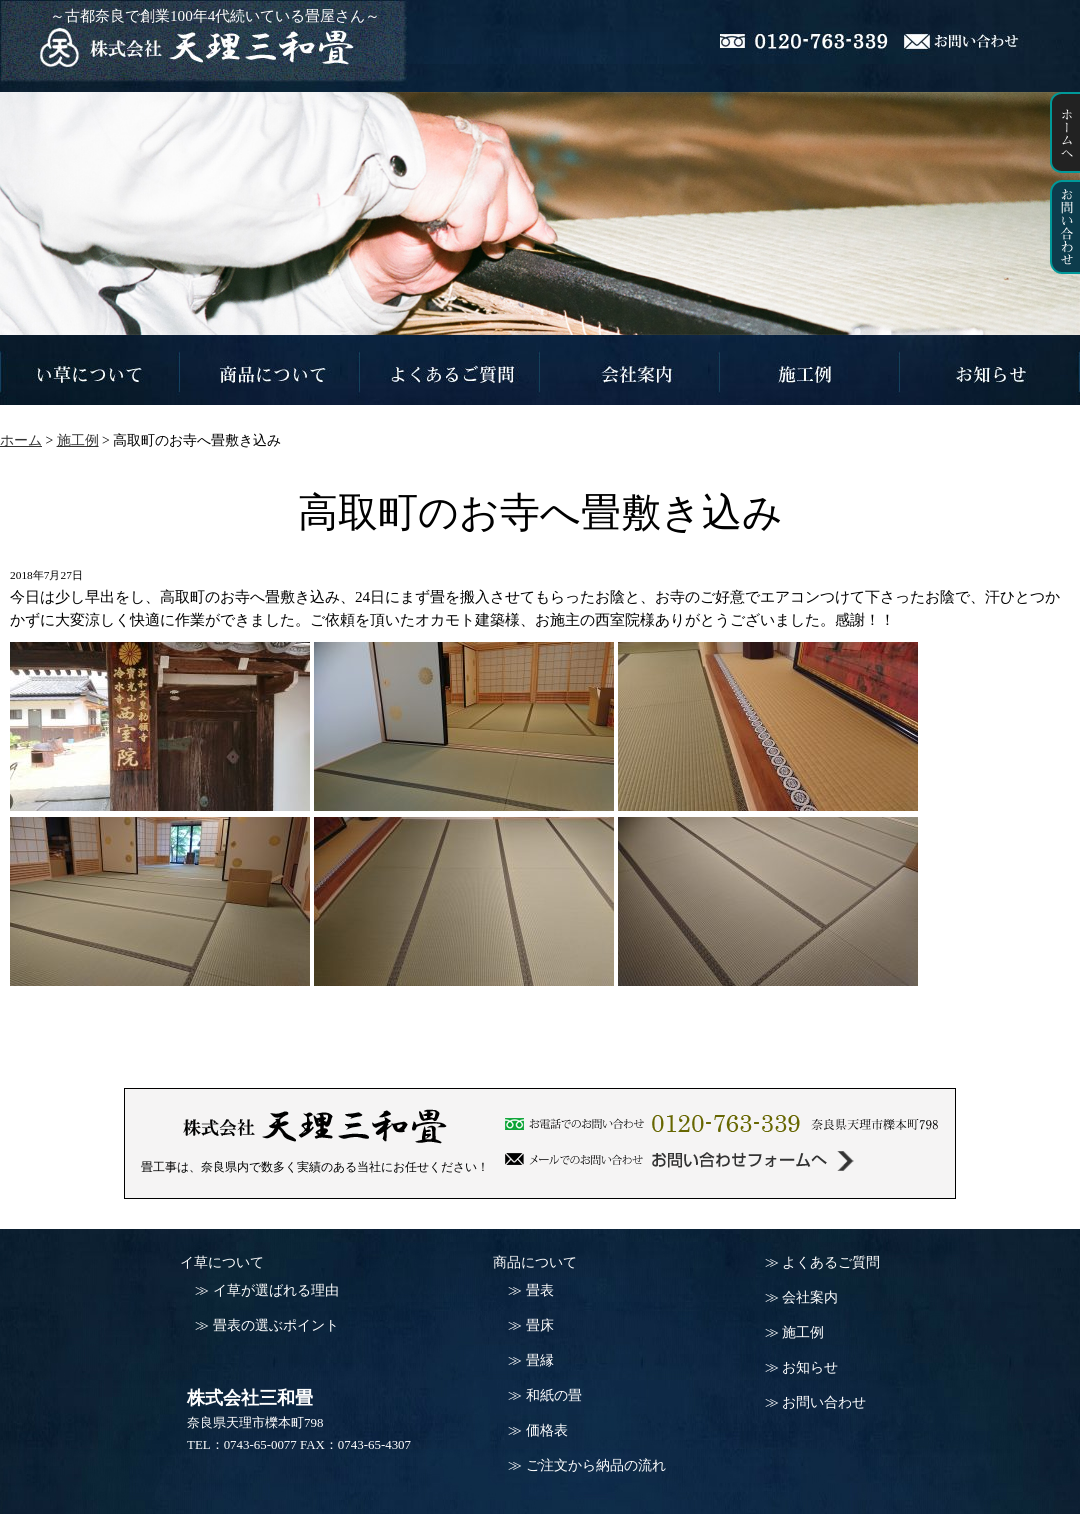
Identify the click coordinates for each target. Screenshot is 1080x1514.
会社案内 (810, 1297)
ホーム (21, 440)
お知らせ (810, 1367)
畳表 (540, 1290)
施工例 (803, 1332)
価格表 (547, 1430)
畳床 (540, 1325)
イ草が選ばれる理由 (276, 1290)
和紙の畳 (554, 1395)
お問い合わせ (824, 1402)
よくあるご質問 (831, 1262)
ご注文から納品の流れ (596, 1465)
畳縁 (540, 1360)
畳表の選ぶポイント (276, 1325)
